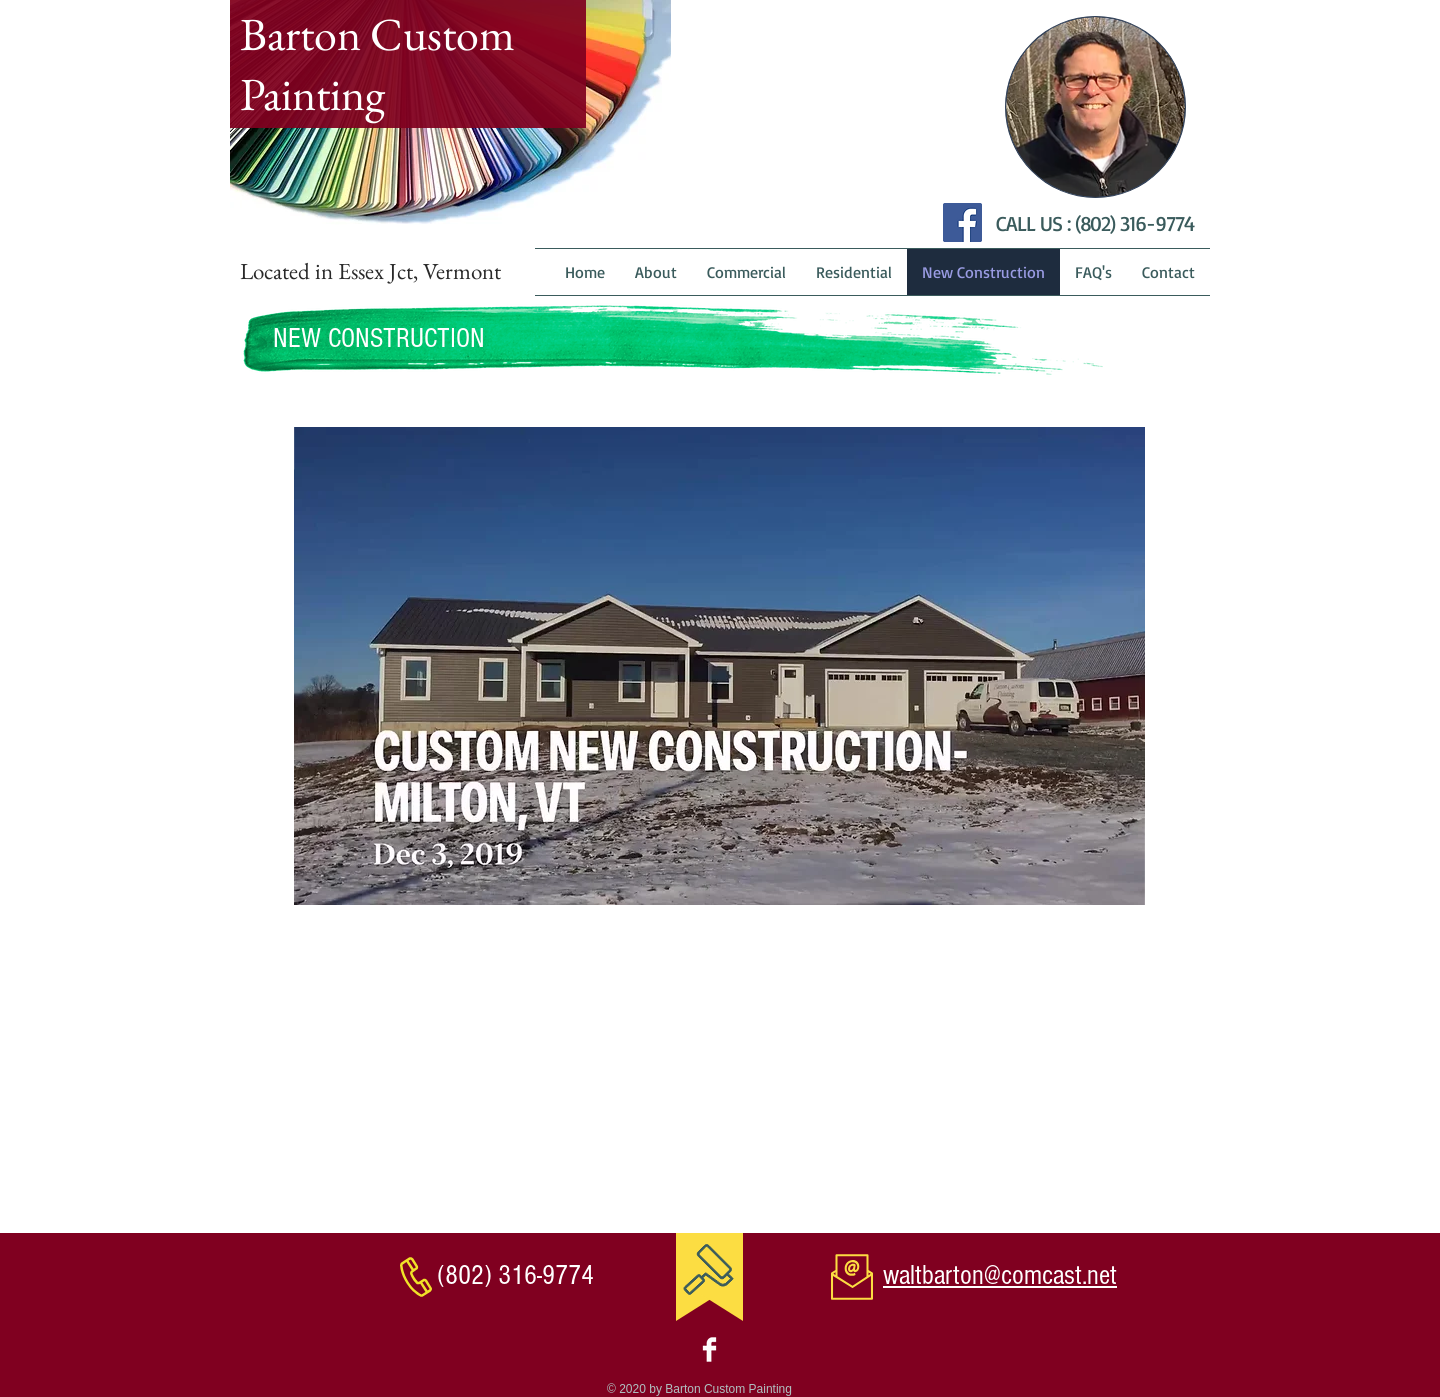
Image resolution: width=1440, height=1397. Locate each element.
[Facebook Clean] (709, 1349)
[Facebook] (962, 222)
